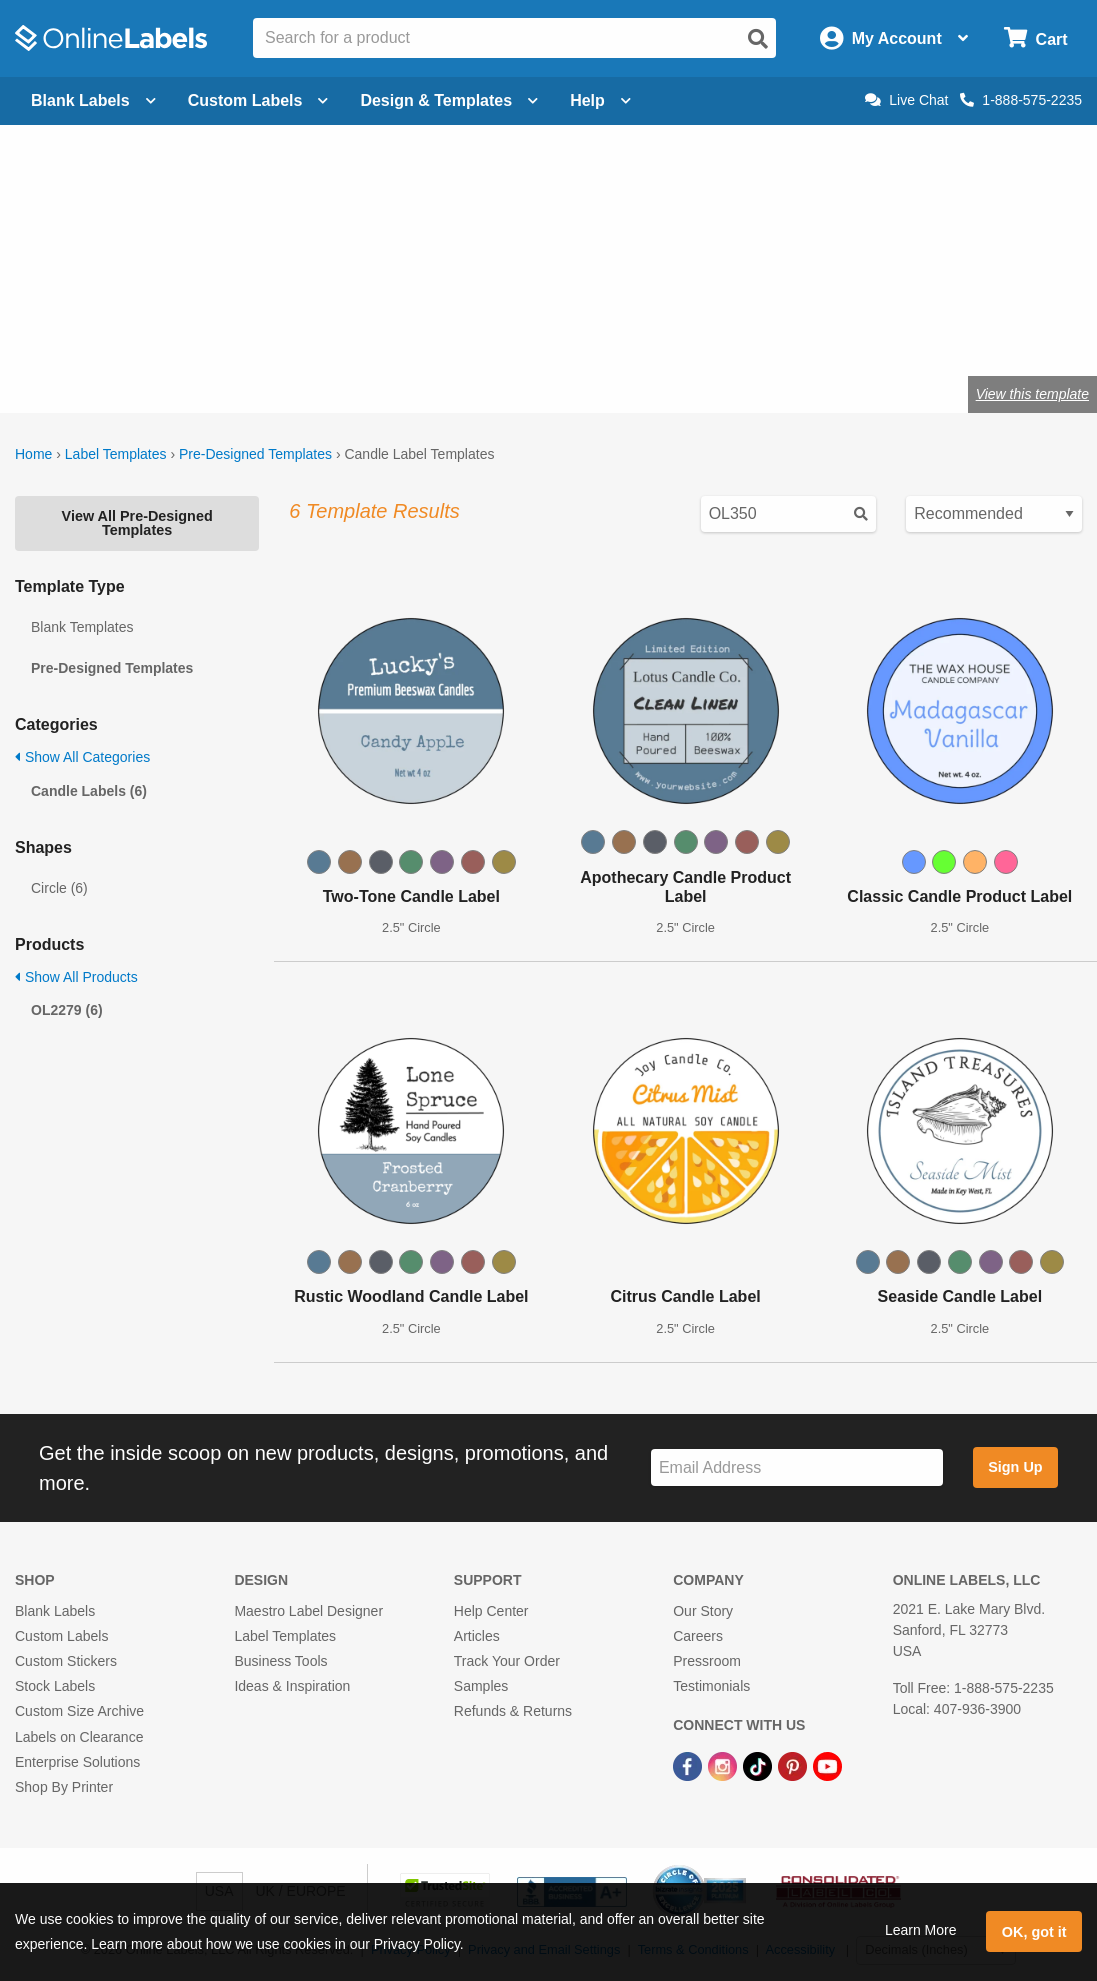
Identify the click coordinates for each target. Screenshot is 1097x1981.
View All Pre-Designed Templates (137, 523)
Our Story (703, 1611)
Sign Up (1015, 1467)
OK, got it (1034, 1932)
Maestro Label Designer (308, 1611)
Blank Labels (55, 1611)
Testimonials (711, 1686)
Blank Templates (82, 627)
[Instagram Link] (724, 1766)
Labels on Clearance (79, 1737)
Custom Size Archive (79, 1711)
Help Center (491, 1611)
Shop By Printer (64, 1787)
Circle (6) (59, 888)
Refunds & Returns (513, 1711)
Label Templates (116, 454)
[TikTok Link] (759, 1766)
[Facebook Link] (689, 1766)
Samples (481, 1686)
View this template (1032, 394)
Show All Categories (82, 757)
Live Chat (906, 100)
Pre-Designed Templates (255, 454)
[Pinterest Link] (794, 1766)
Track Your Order (507, 1661)
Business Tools (280, 1661)
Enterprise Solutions (77, 1762)
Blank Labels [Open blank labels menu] (93, 100)
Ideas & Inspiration (292, 1686)
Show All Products (76, 977)
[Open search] (758, 39)
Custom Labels (61, 1636)
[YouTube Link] (827, 1766)
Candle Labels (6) (89, 791)
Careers (698, 1636)
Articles (477, 1636)
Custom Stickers (66, 1661)
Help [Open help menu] (600, 100)
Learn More (921, 1930)
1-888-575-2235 (1021, 100)
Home (33, 454)
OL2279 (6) (67, 1010)
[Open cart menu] (1035, 38)
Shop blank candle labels (176, 328)
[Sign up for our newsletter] (797, 1467)
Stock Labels (55, 1686)
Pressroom (707, 1661)
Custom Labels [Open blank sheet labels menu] (258, 100)
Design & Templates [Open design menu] (449, 100)
